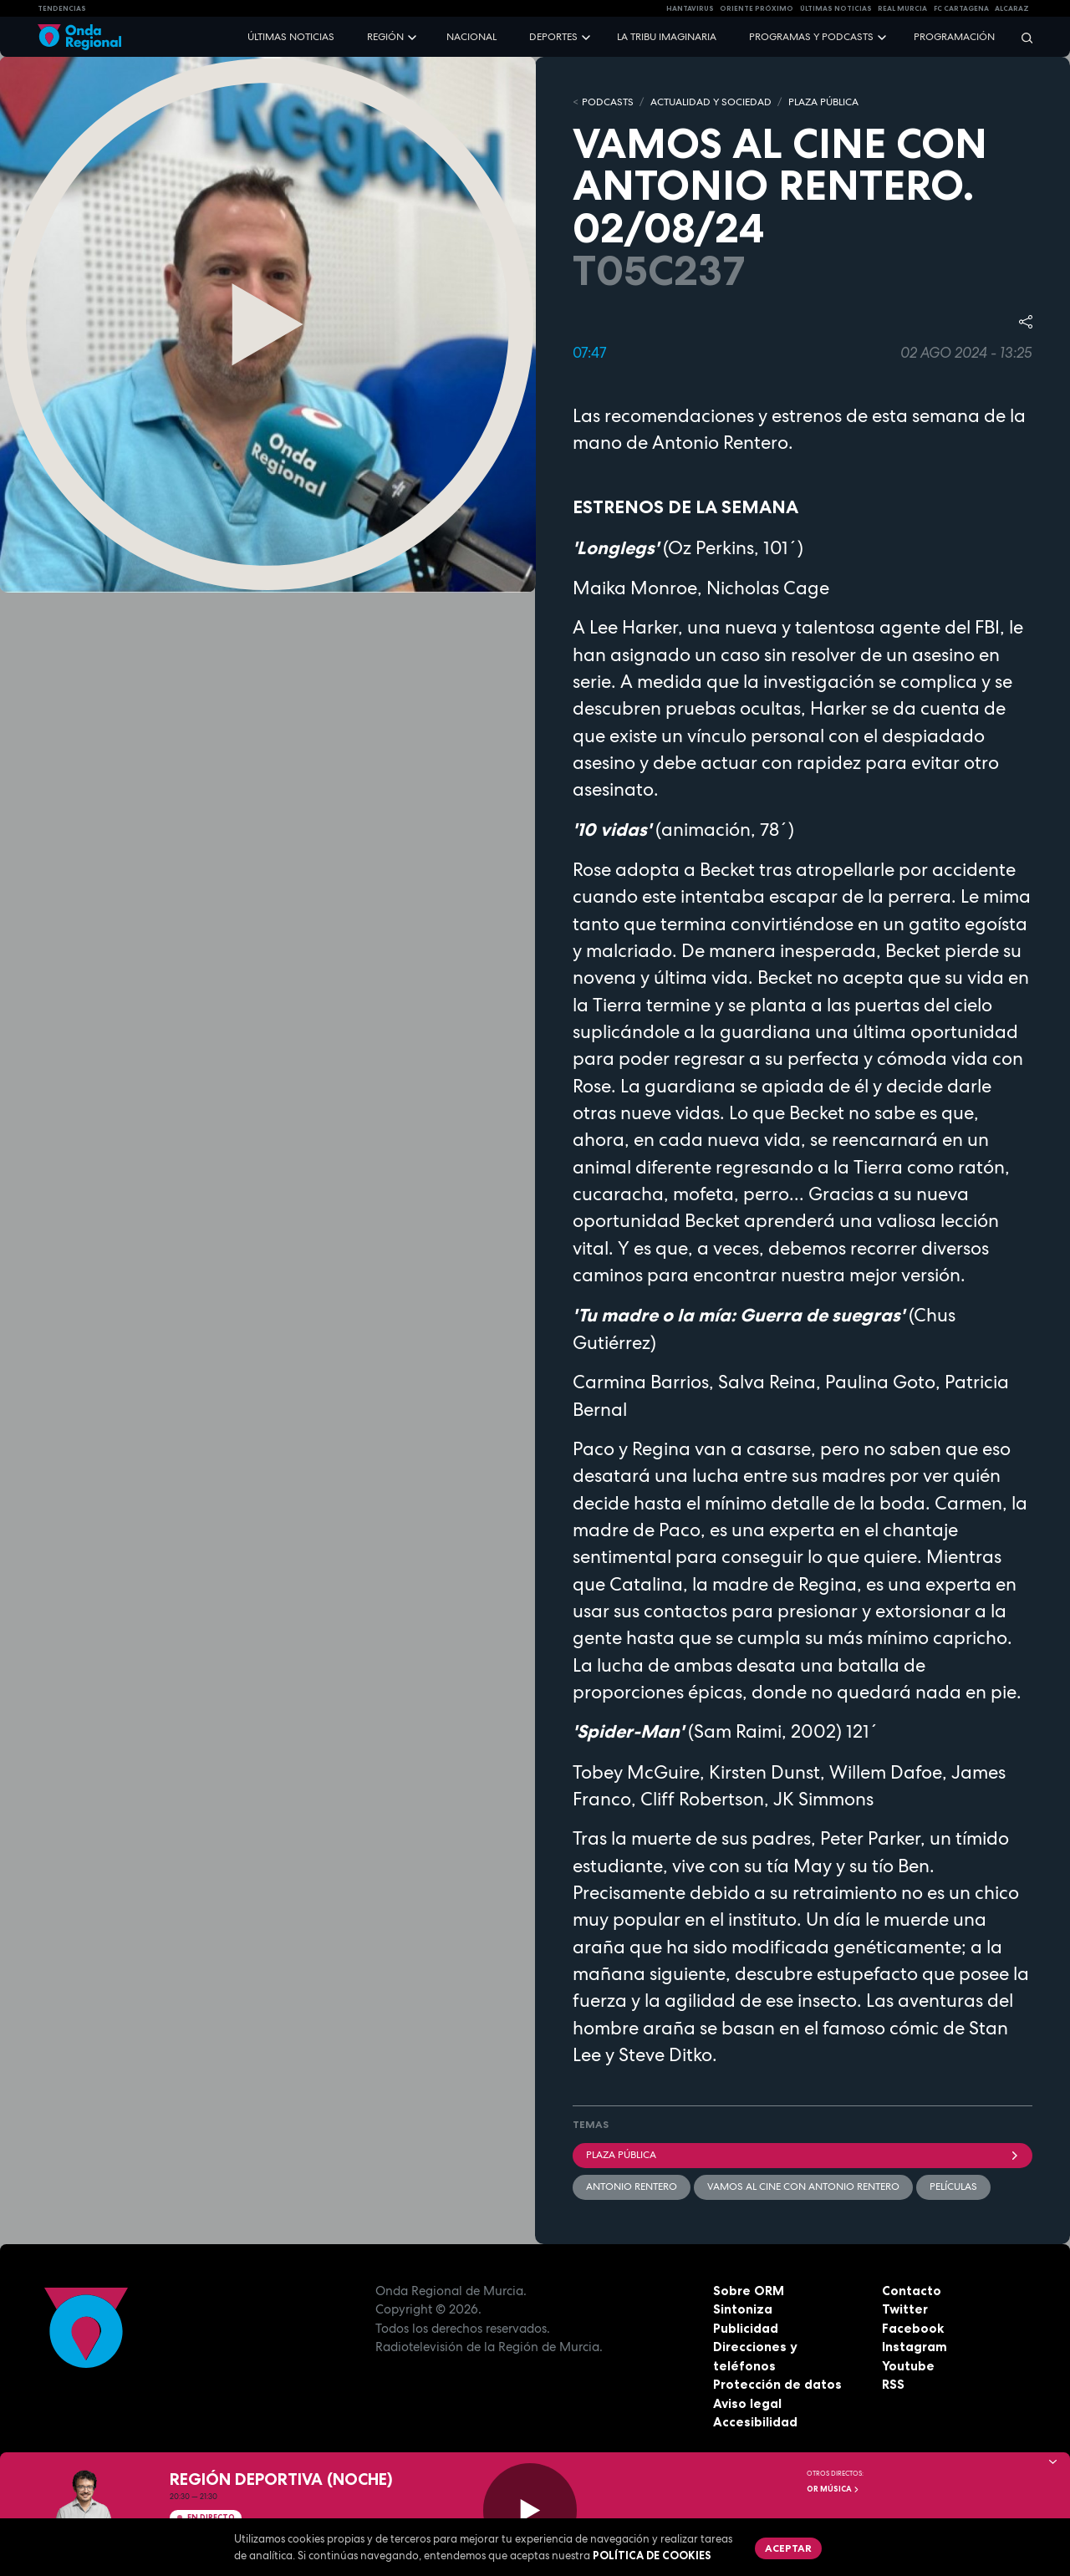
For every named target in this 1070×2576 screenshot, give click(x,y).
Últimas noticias (290, 36)
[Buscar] (1021, 37)
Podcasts (608, 102)
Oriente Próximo (756, 8)
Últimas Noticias (836, 8)
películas (953, 2186)
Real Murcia (902, 8)
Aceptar (788, 2548)
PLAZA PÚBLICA (823, 102)
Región (385, 36)
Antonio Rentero (631, 2186)
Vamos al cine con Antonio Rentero (803, 2186)
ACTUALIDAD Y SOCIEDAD (711, 102)
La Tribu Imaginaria (666, 36)
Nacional (471, 36)
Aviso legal (747, 2403)
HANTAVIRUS (690, 8)
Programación (954, 36)
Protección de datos (777, 2384)
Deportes (553, 36)
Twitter (905, 2309)
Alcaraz (1012, 8)
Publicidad (745, 2328)
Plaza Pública (802, 2154)
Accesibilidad (755, 2422)
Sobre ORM (748, 2291)
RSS (893, 2384)
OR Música (833, 2489)
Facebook (913, 2328)
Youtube (908, 2366)
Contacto (911, 2291)
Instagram (914, 2347)
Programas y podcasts (811, 36)
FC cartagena (961, 8)
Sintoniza (742, 2309)
